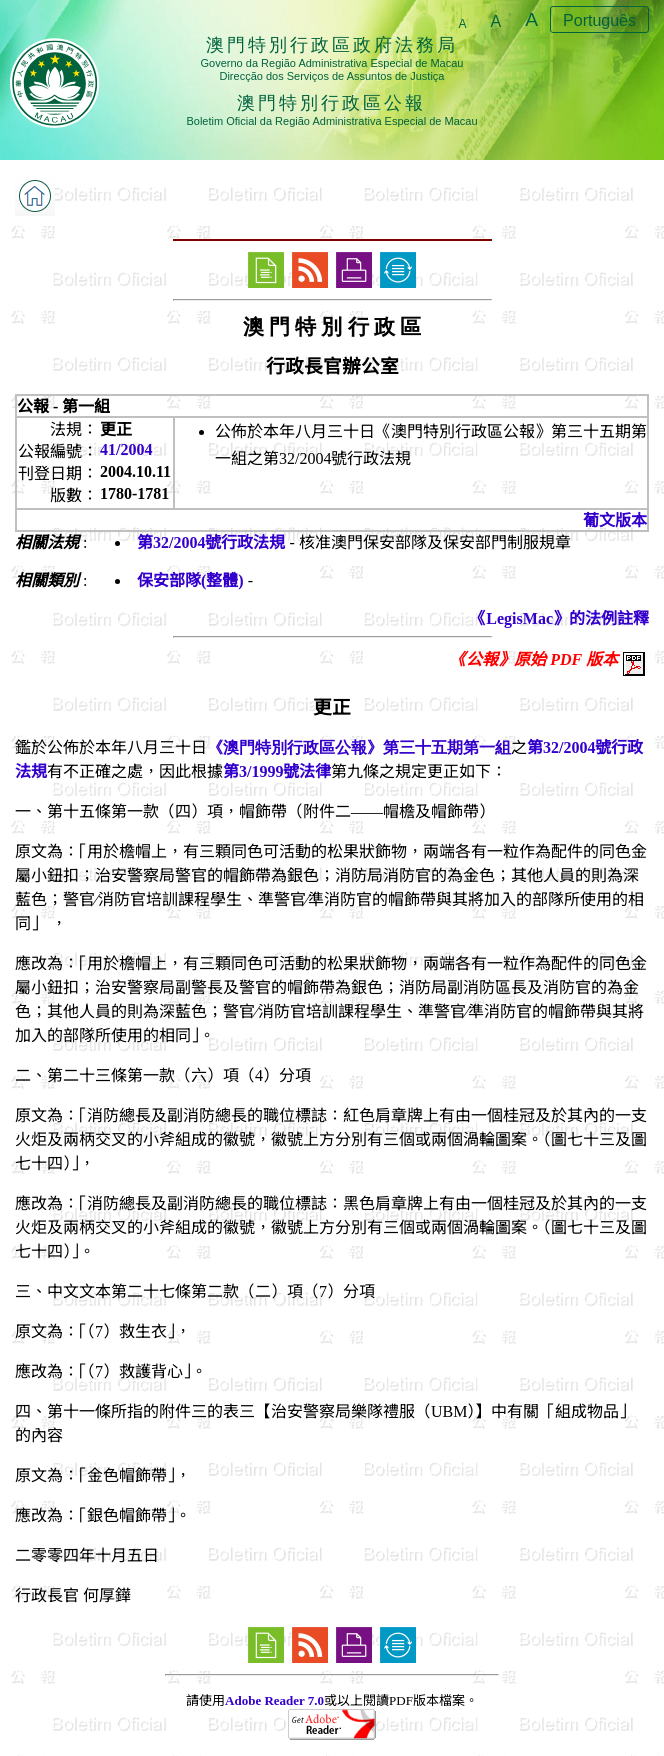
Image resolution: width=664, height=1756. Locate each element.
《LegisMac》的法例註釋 (559, 618)
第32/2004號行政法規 (211, 542)
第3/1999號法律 (277, 771)
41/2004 (126, 449)
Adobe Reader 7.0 (274, 1700)
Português (599, 20)
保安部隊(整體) (190, 580)
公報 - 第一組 (63, 406)
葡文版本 (615, 520)
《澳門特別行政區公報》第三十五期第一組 (359, 747)
